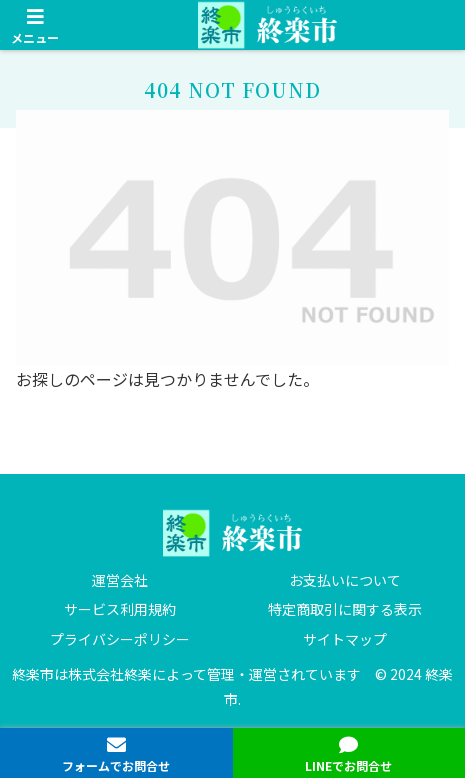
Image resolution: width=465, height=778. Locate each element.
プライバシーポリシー (120, 639)
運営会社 (120, 580)
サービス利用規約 (120, 609)
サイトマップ (345, 639)
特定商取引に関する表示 (345, 609)
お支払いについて (345, 580)
